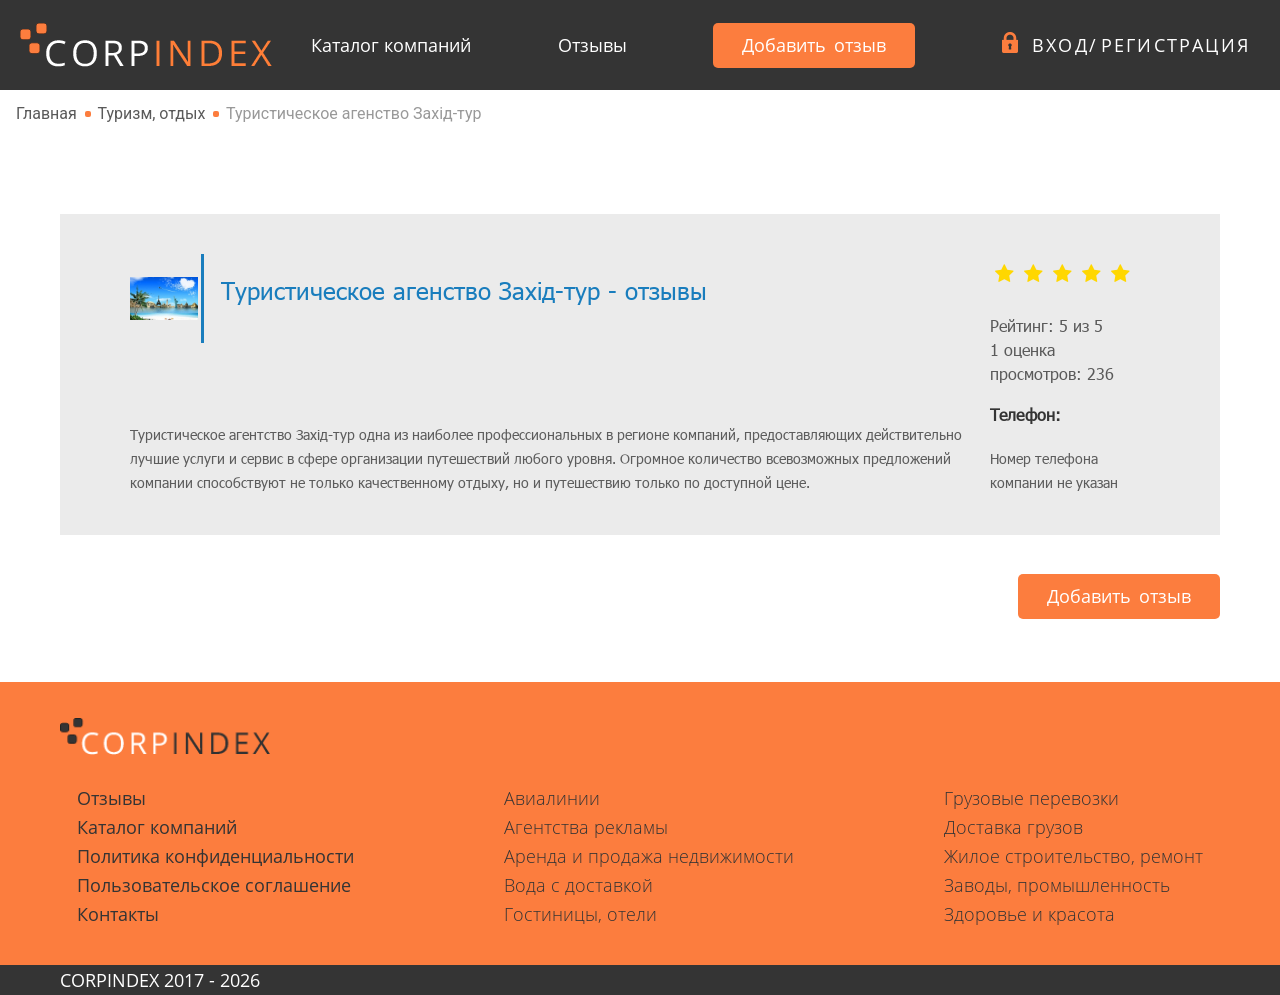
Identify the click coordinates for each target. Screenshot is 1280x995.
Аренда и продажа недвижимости (649, 856)
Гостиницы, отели (580, 914)
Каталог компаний (391, 45)
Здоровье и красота (1029, 914)
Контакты (118, 914)
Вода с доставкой (578, 885)
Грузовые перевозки (1031, 798)
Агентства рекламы (586, 827)
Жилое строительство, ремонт (1073, 856)
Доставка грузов (1013, 827)
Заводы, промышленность (1057, 885)
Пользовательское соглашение (214, 885)
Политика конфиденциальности (215, 856)
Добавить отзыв (814, 45)
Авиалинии (552, 798)
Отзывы (592, 45)
